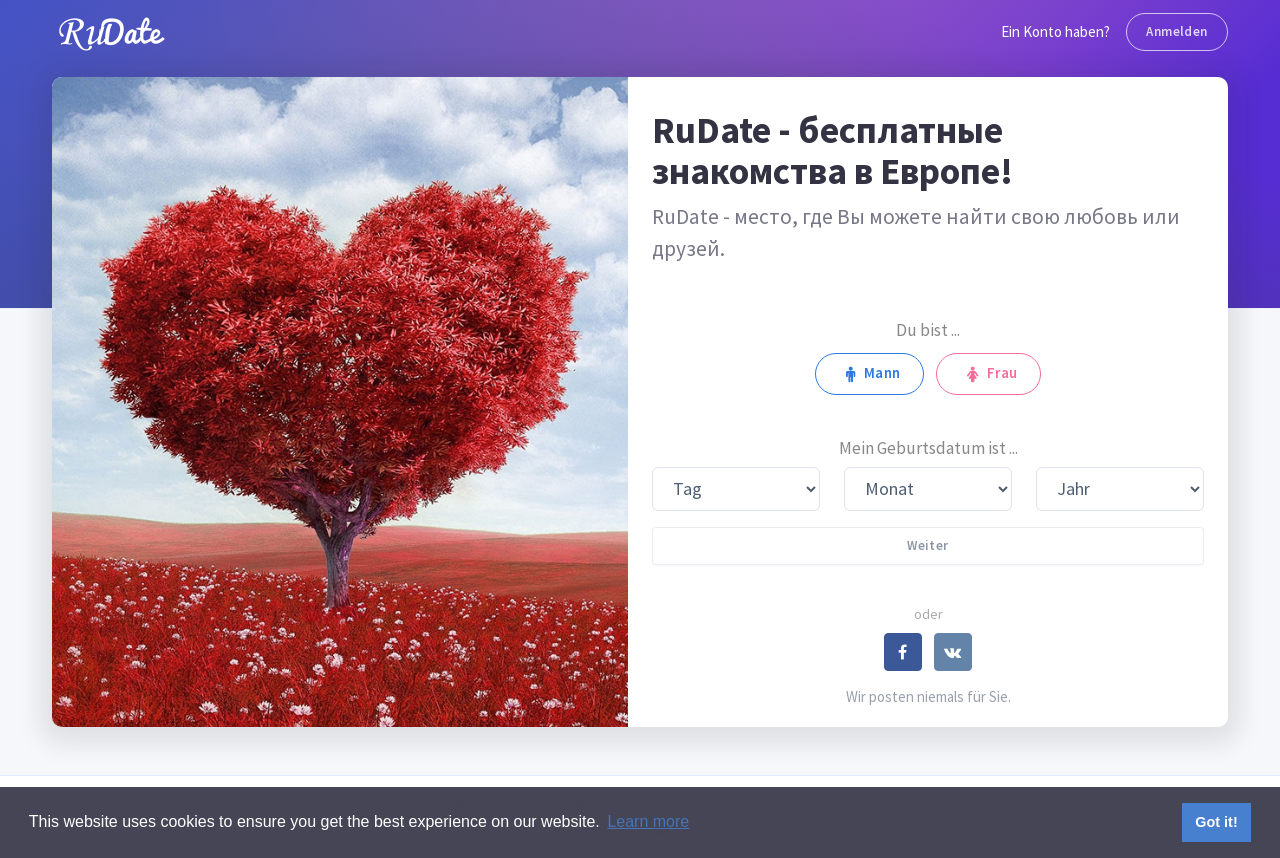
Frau (988, 373)
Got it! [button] (1216, 822)
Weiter (927, 545)
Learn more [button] (648, 821)
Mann (869, 373)
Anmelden (1176, 31)
